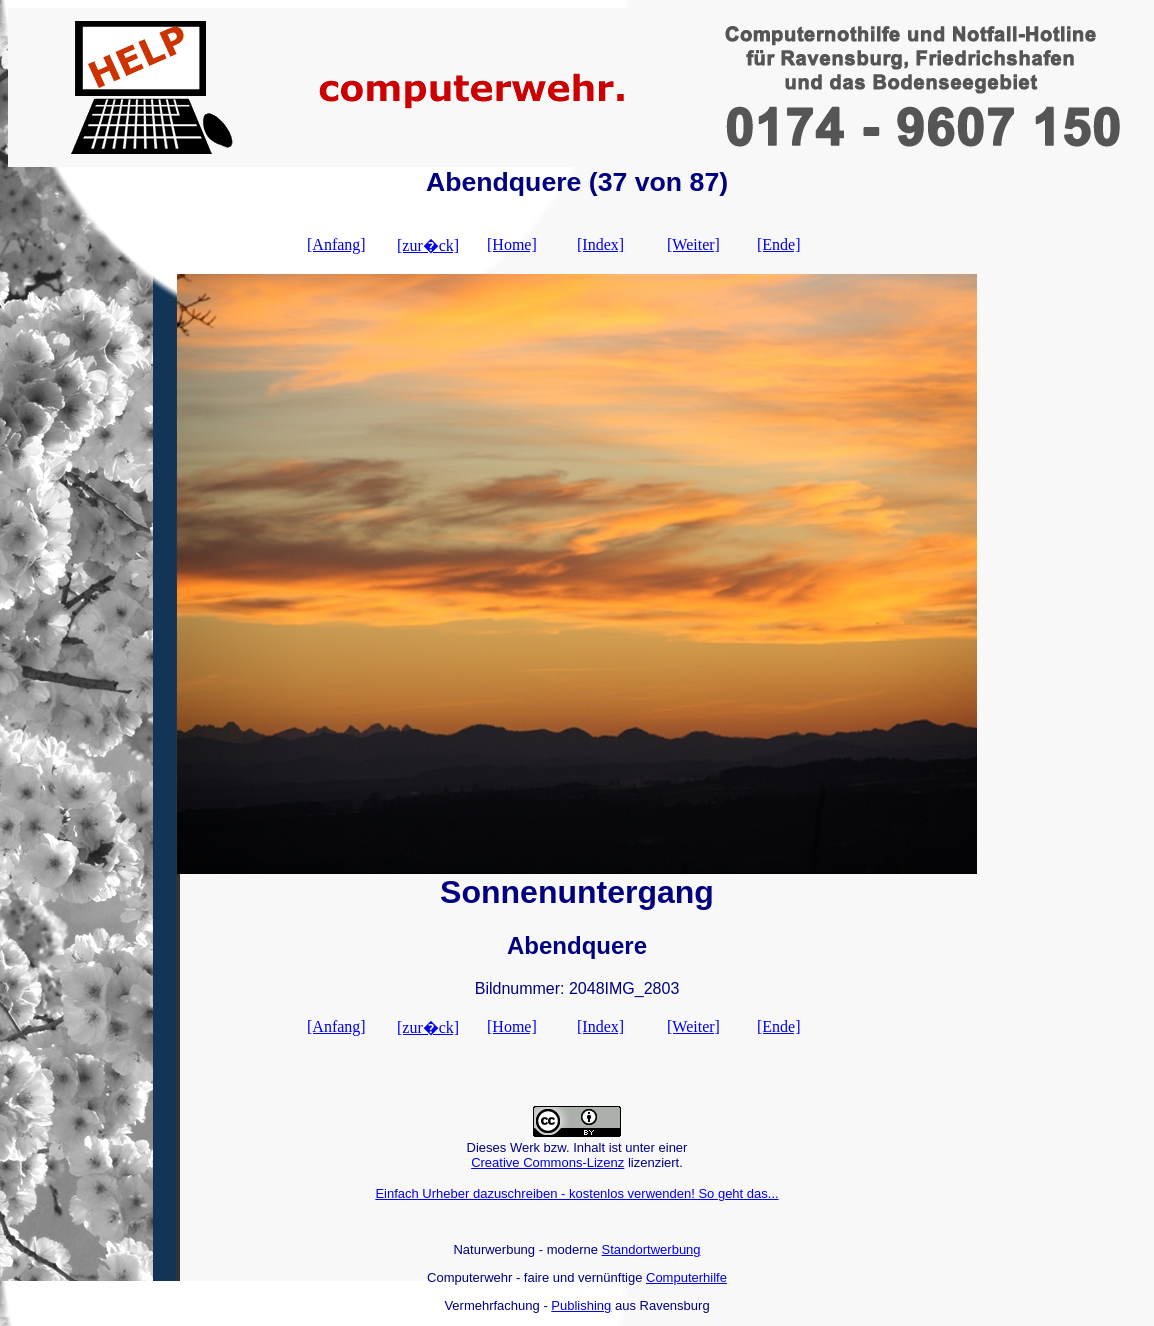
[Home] (512, 244)
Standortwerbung (651, 1249)
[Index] (600, 244)
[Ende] (779, 244)
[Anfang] (336, 244)
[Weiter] (693, 244)
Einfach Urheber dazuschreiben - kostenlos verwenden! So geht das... (576, 1193)
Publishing (581, 1305)
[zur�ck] (428, 245)
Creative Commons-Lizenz (547, 1162)
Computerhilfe (686, 1277)
